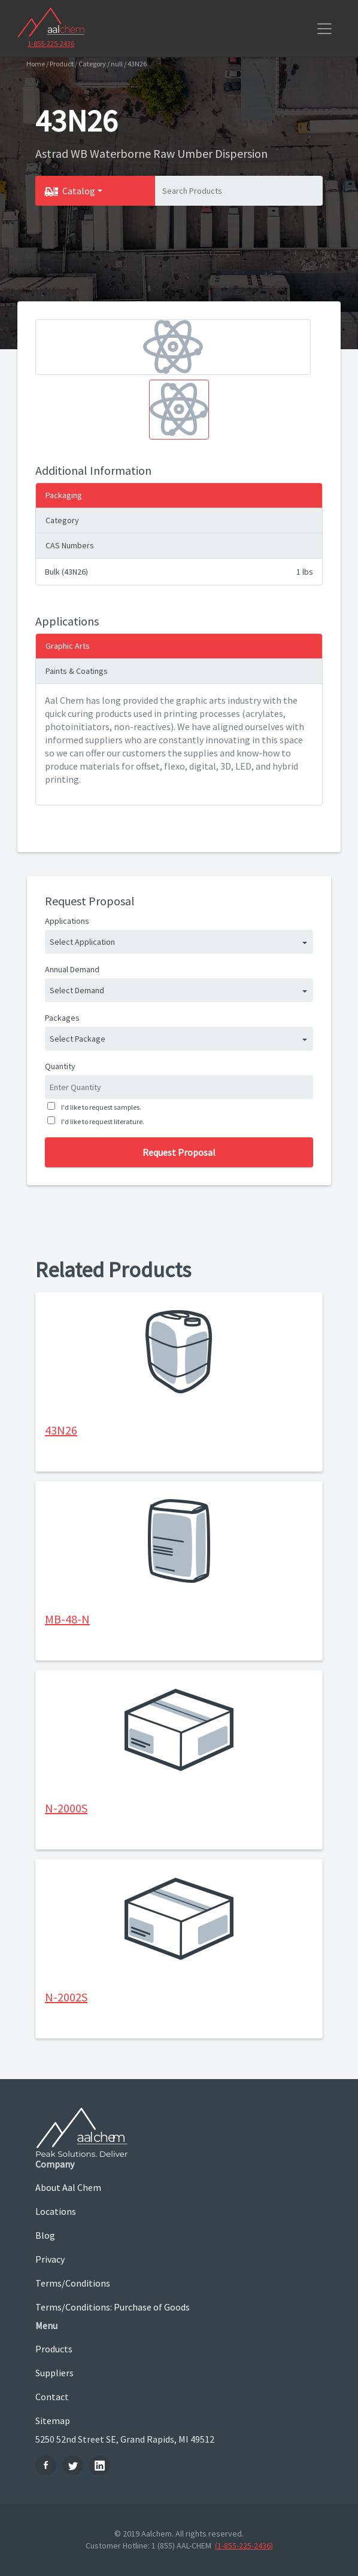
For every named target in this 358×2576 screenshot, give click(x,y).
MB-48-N (67, 1618)
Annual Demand (72, 969)
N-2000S (66, 1807)
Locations (55, 2211)
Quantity (60, 1066)
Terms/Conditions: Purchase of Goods (112, 2307)
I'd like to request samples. (100, 1107)
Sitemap (52, 2421)
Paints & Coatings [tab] (76, 671)
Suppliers (54, 2373)
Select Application (82, 941)
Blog (45, 2235)
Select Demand (77, 990)
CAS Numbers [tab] (69, 545)
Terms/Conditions (72, 2283)
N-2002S (66, 1996)
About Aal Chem (68, 2187)
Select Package (77, 1038)
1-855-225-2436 (51, 43)
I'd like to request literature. (101, 1121)
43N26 (61, 1430)
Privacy (50, 2259)
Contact (52, 2397)
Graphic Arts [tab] (67, 645)
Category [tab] (62, 520)
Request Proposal (179, 1152)
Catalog (78, 191)
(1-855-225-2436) (244, 2545)
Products (53, 2349)
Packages (62, 1017)
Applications (67, 920)
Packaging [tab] (63, 495)
